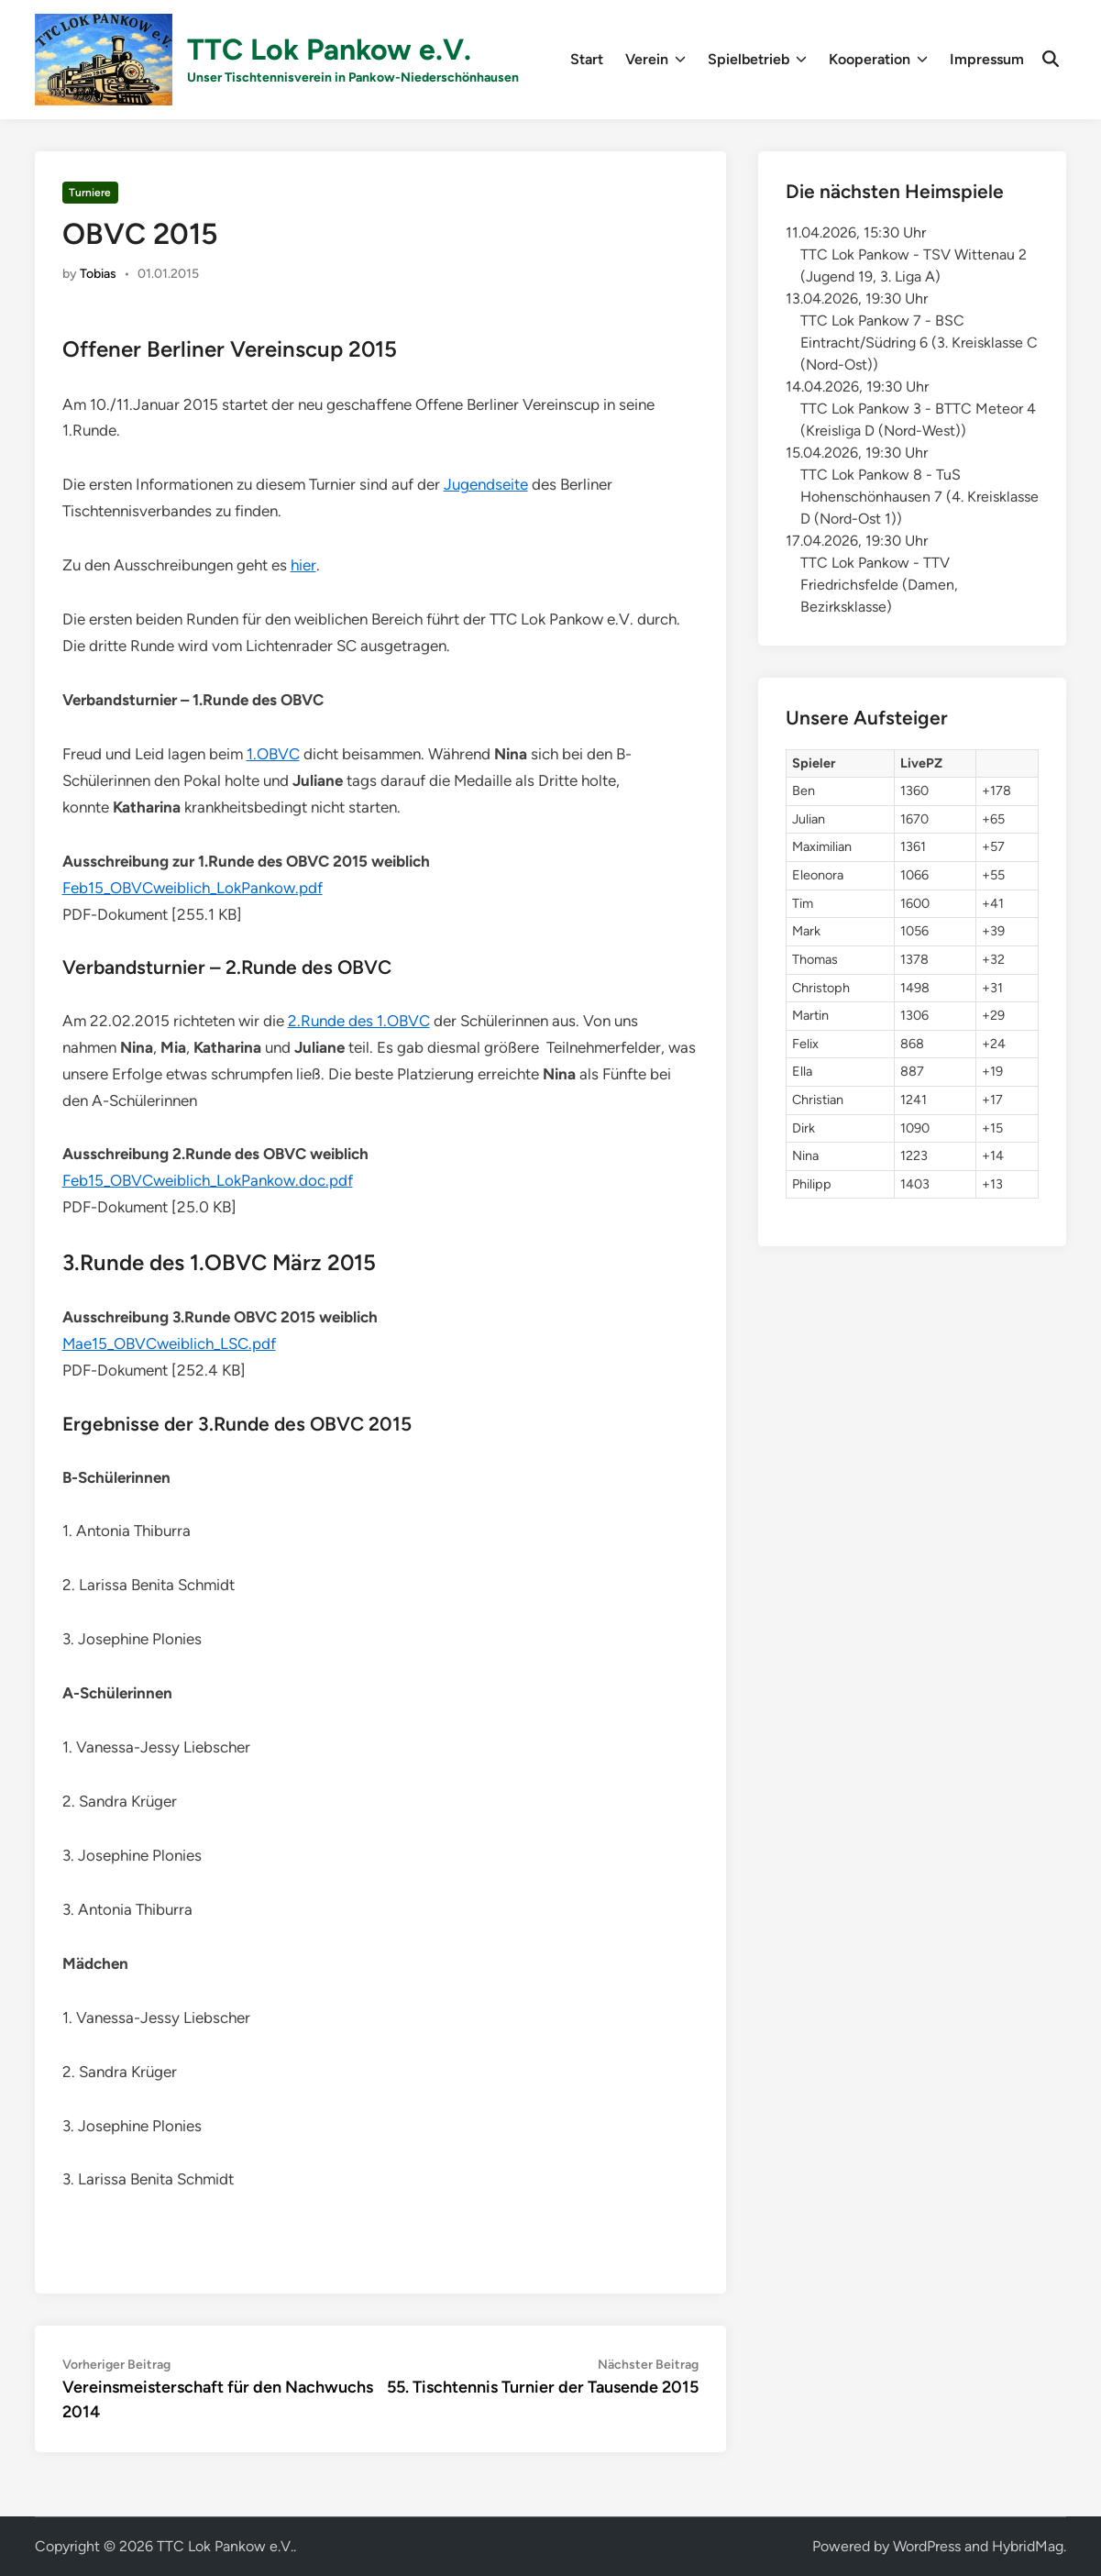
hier (303, 565)
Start (586, 59)
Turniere (90, 192)
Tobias (98, 274)
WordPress (927, 2546)
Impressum (987, 59)
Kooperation (878, 60)
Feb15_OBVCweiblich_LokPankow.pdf (192, 888)
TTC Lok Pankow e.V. (329, 49)
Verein (655, 60)
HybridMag (1027, 2546)
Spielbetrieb (757, 60)
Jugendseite (486, 484)
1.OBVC (273, 754)
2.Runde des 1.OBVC (359, 1021)
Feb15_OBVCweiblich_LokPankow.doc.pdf (207, 1180)
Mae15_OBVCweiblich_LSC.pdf (169, 1343)
